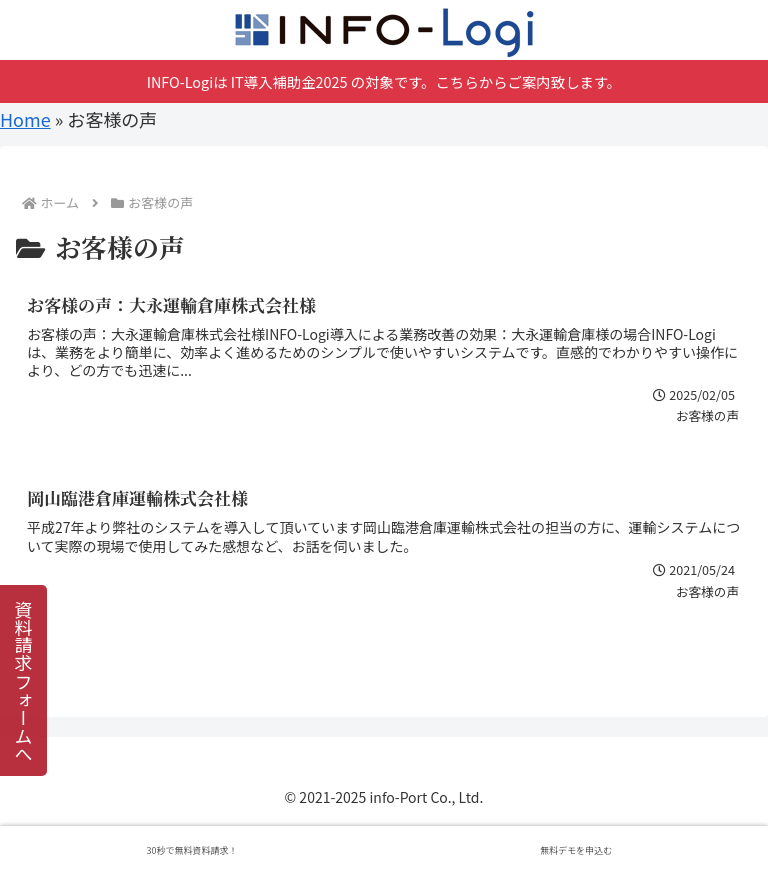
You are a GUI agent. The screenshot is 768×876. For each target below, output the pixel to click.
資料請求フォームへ (24, 681)
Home (25, 119)
